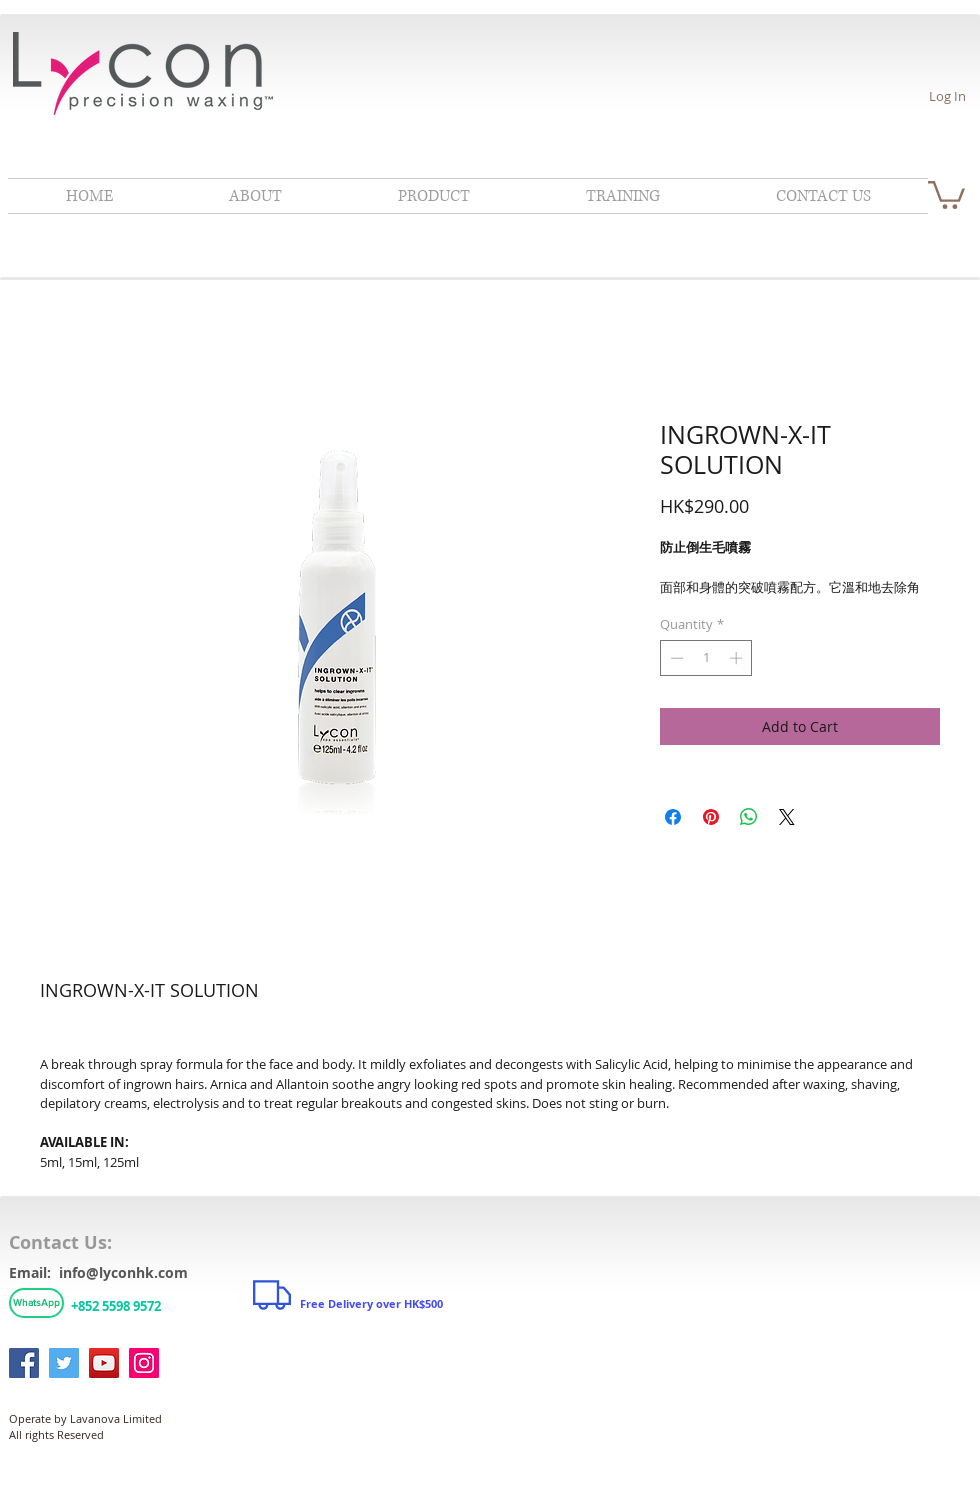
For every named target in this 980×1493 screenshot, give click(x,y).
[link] (946, 193)
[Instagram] (144, 1363)
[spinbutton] (706, 658)
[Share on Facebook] (673, 817)
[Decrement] (675, 658)
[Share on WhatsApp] (749, 817)
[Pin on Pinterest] (711, 817)
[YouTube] (104, 1363)
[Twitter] (64, 1363)
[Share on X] (787, 817)
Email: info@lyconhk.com (98, 1272)
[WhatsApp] (36, 1303)
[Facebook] (24, 1363)
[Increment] (738, 658)
